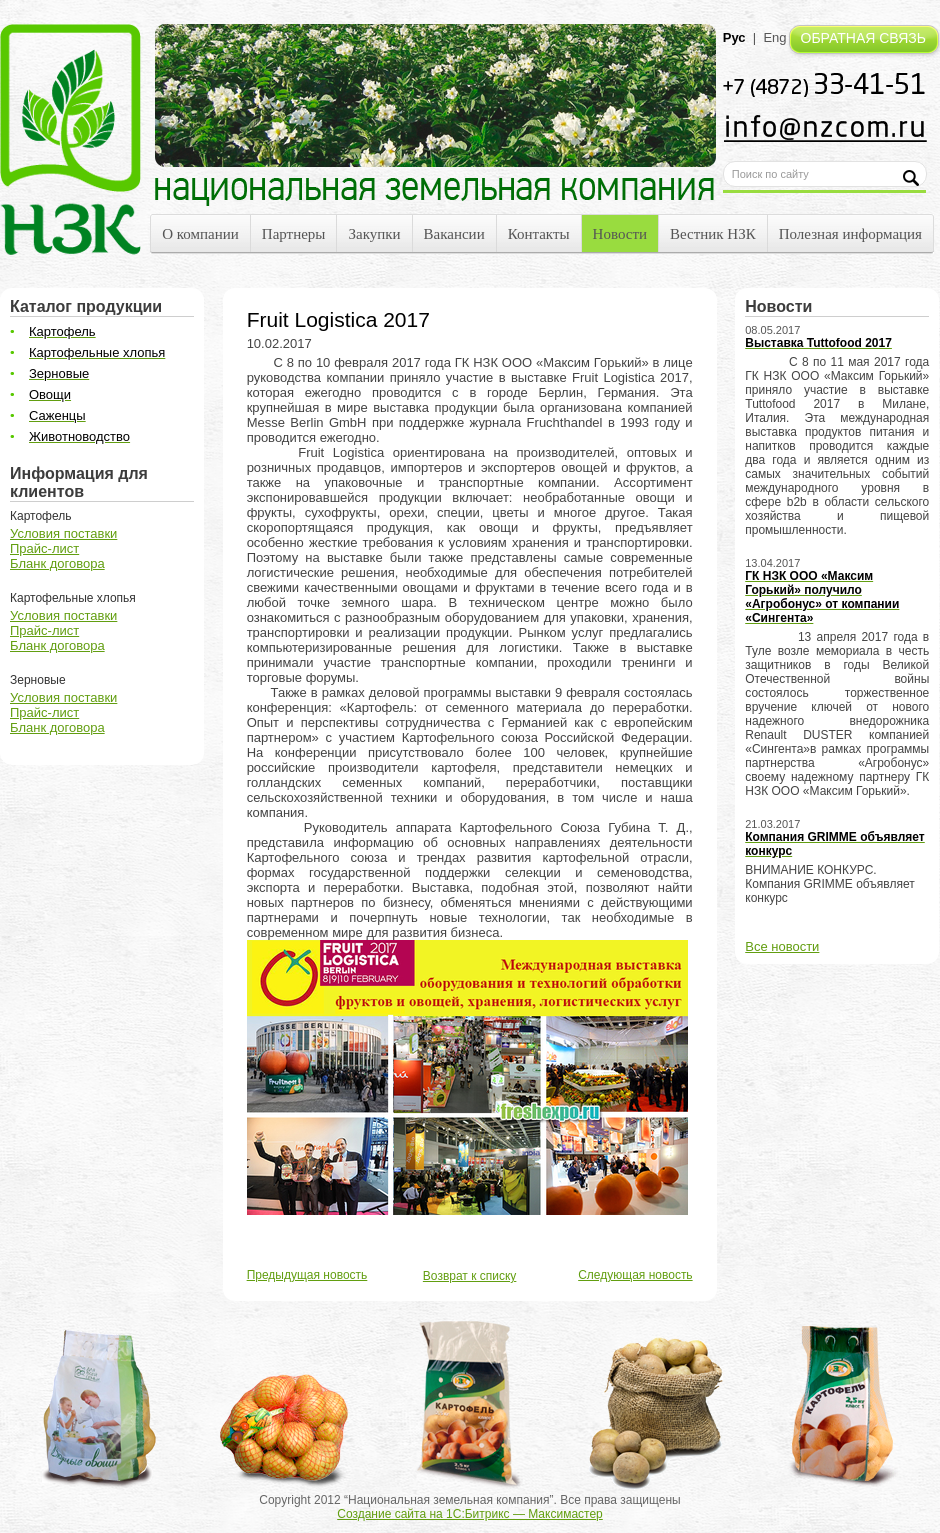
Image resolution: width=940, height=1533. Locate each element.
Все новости (782, 946)
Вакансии (454, 234)
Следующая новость (635, 1275)
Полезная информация (850, 234)
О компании (200, 234)
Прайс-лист (44, 548)
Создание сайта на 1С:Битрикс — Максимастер (470, 1514)
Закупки (374, 234)
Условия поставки (63, 533)
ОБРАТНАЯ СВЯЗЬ (863, 38)
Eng (774, 37)
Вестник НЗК (713, 234)
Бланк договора (57, 563)
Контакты (539, 234)
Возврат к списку (470, 1276)
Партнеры (294, 234)
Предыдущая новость (307, 1275)
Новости (620, 234)
